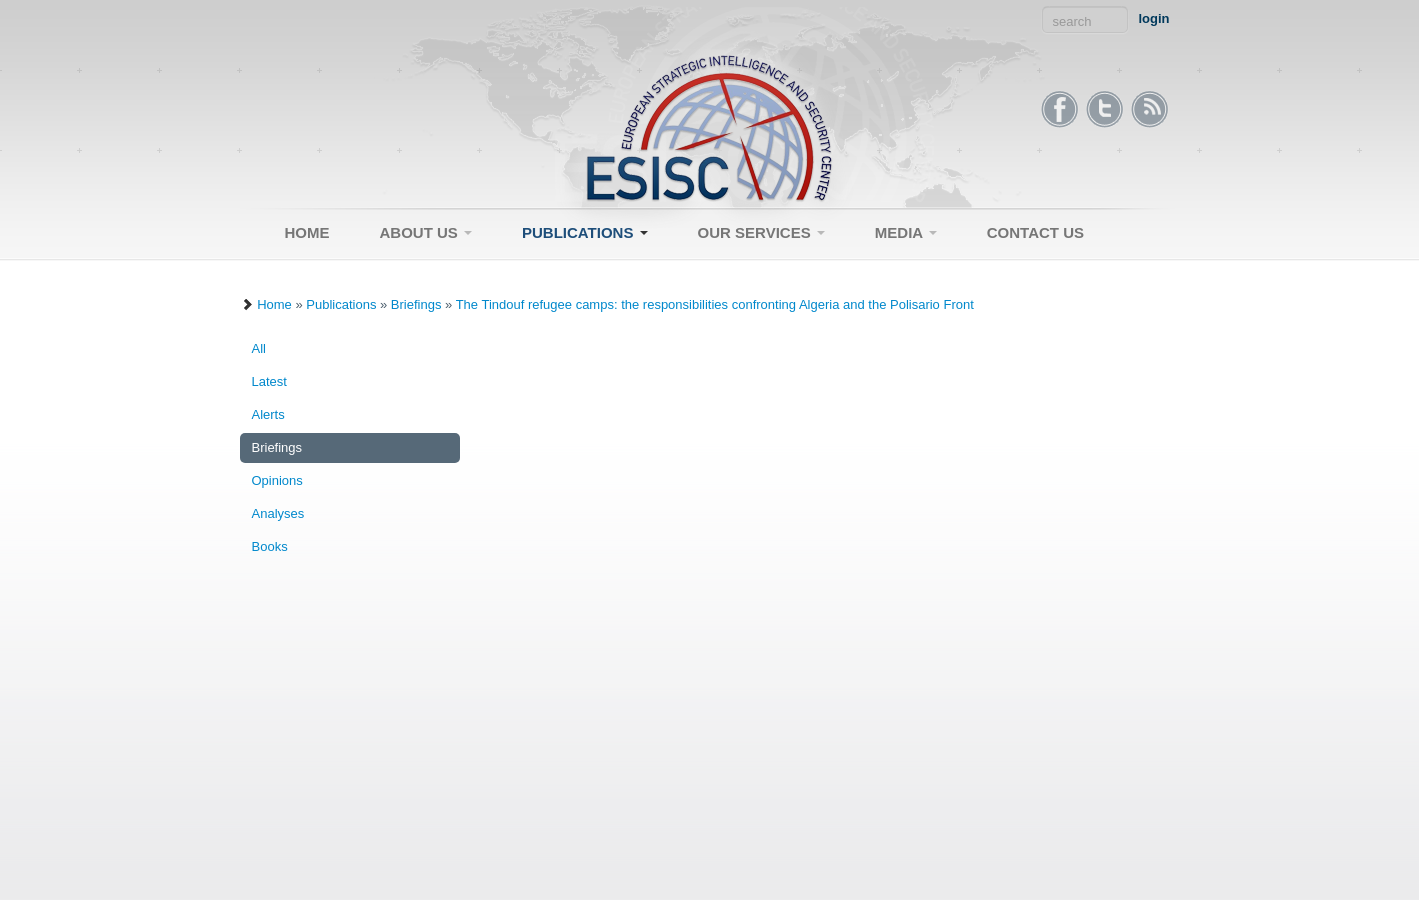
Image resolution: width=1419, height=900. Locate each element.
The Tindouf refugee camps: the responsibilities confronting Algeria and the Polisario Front (715, 304)
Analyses (278, 513)
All (259, 348)
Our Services (761, 232)
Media (906, 232)
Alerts (268, 414)
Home (307, 232)
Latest (269, 381)
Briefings (416, 304)
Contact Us (1035, 232)
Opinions (277, 480)
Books (270, 546)
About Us (426, 232)
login (1153, 18)
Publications (585, 232)
